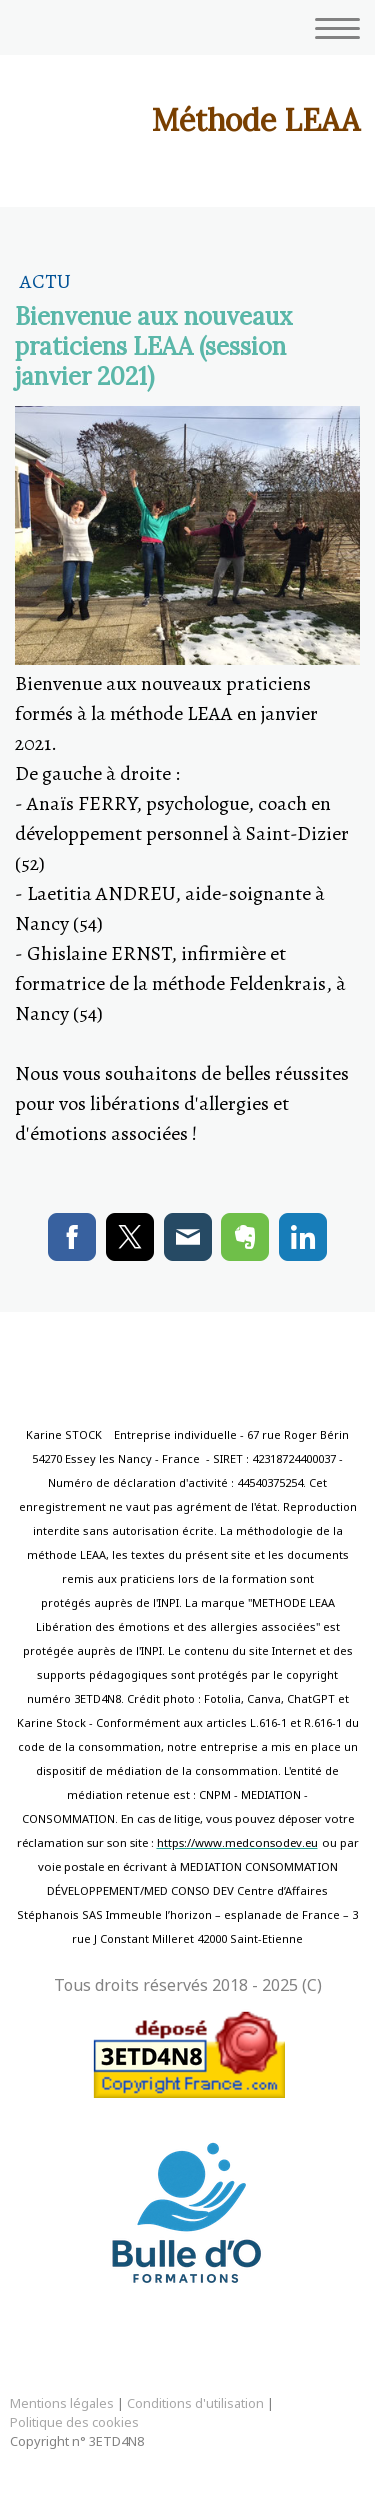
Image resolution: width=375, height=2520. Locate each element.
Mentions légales (62, 2403)
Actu (45, 281)
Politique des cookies (74, 2422)
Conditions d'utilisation (195, 2403)
